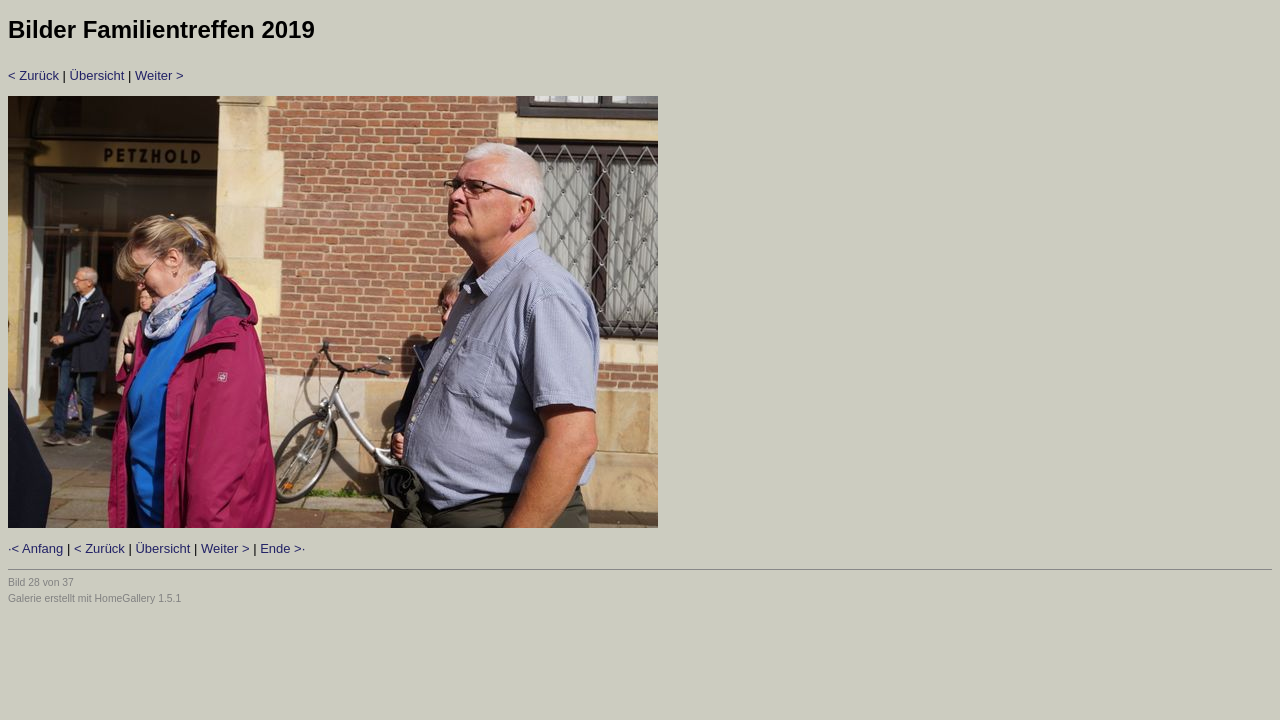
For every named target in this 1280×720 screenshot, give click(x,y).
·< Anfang (35, 548)
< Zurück (33, 75)
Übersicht (97, 75)
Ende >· (282, 548)
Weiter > (159, 75)
